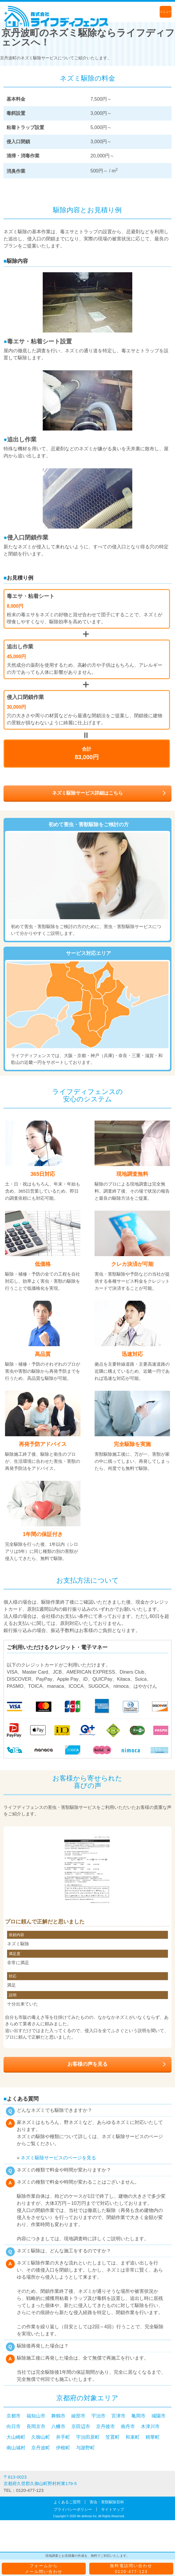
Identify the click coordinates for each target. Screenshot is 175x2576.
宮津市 (118, 2415)
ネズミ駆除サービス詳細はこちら (87, 792)
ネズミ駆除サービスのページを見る (58, 2157)
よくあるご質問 (67, 2502)
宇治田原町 (88, 2437)
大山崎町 (15, 2437)
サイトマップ (112, 2509)
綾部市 (78, 2415)
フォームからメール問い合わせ (43, 2568)
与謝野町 (85, 2447)
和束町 (133, 2437)
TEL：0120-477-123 (24, 2490)
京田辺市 (80, 2426)
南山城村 (15, 2447)
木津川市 (150, 2426)
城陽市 (158, 2415)
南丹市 (128, 2426)
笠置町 (112, 2437)
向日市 (13, 2426)
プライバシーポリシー (73, 2509)
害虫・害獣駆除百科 (107, 2502)
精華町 (153, 2437)
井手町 (63, 2437)
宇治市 (98, 2415)
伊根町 (63, 2447)
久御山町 (40, 2437)
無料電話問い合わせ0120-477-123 (131, 2568)
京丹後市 (105, 2426)
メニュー (165, 11)
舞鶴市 (58, 2415)
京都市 (13, 2415)
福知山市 (36, 2415)
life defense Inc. (87, 2516)
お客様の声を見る (87, 2064)
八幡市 (58, 2426)
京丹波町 (40, 2447)
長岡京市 (36, 2426)
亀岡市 (138, 2415)
